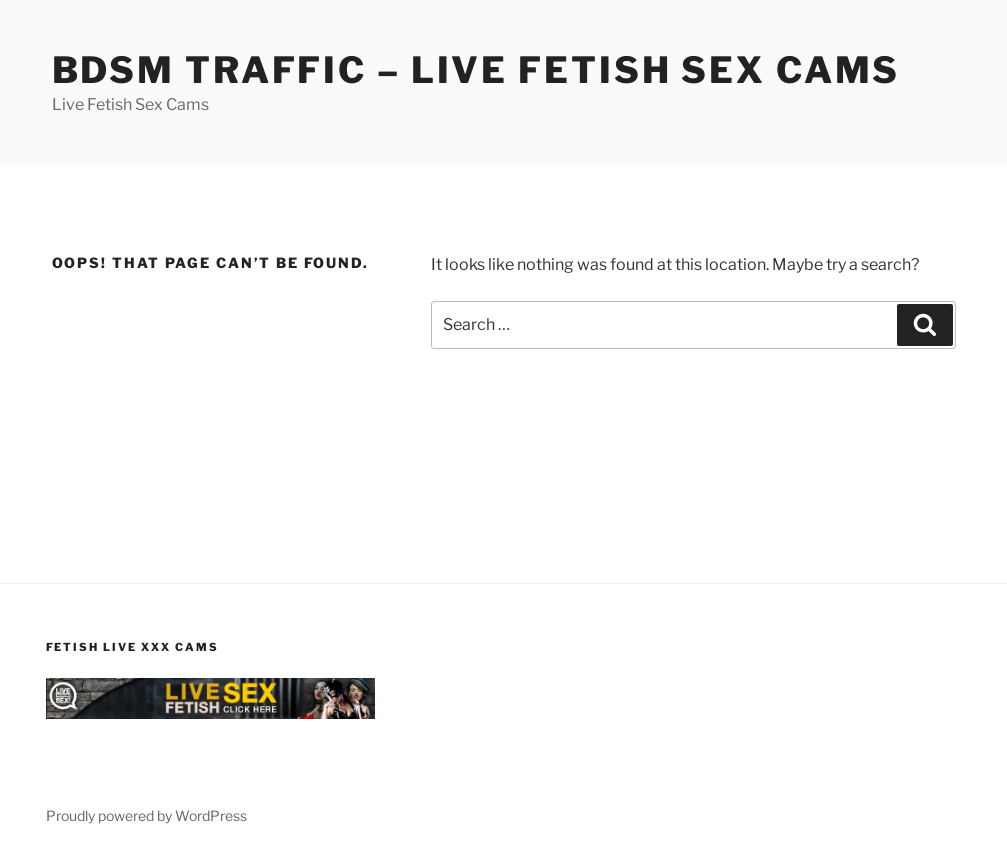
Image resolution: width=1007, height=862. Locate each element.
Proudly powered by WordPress (146, 815)
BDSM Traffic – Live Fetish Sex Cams (476, 70)
